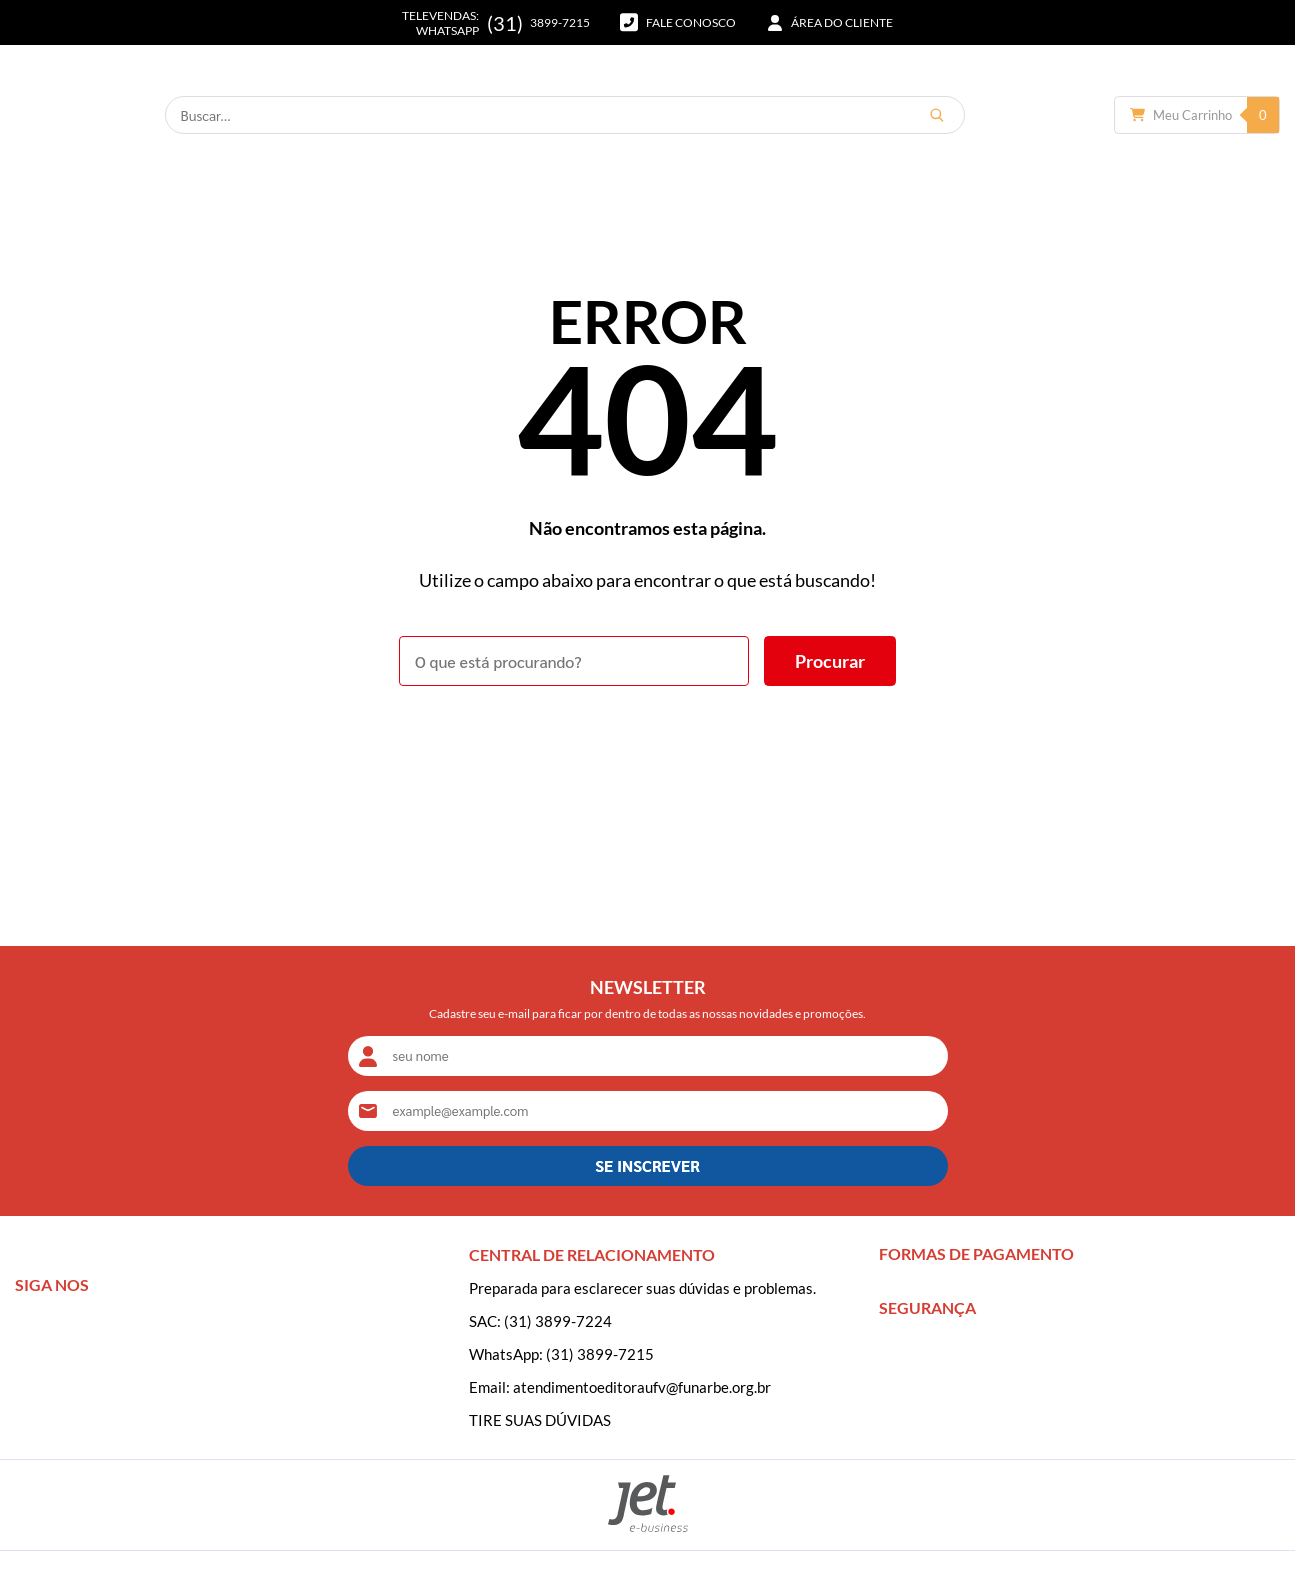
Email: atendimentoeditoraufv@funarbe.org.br (620, 1387)
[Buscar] (1012, 115)
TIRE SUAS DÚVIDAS (540, 1420)
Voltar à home (647, 741)
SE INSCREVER (647, 1165)
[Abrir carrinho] (1197, 115)
